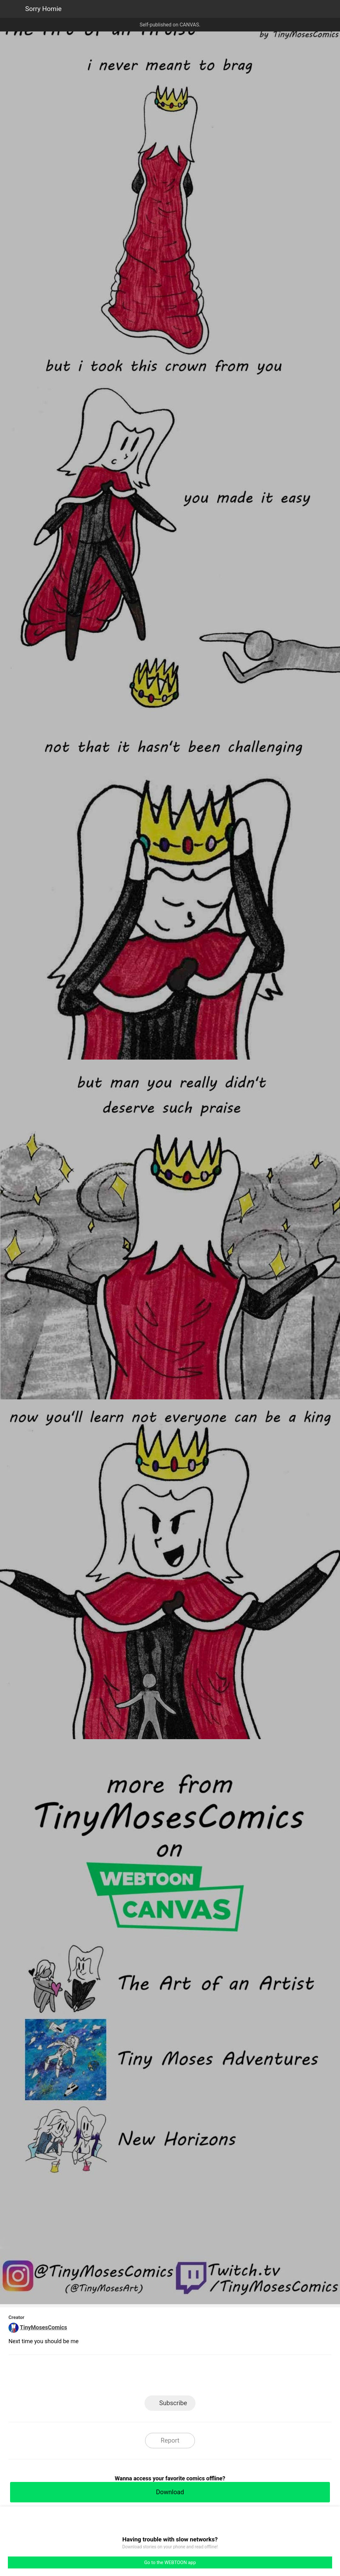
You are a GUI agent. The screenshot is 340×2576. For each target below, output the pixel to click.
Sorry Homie (43, 9)
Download (170, 2492)
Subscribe (173, 2403)
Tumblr (198, 2377)
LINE (113, 2377)
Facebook (142, 2377)
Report (170, 2440)
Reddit (227, 2377)
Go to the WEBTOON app (170, 2562)
